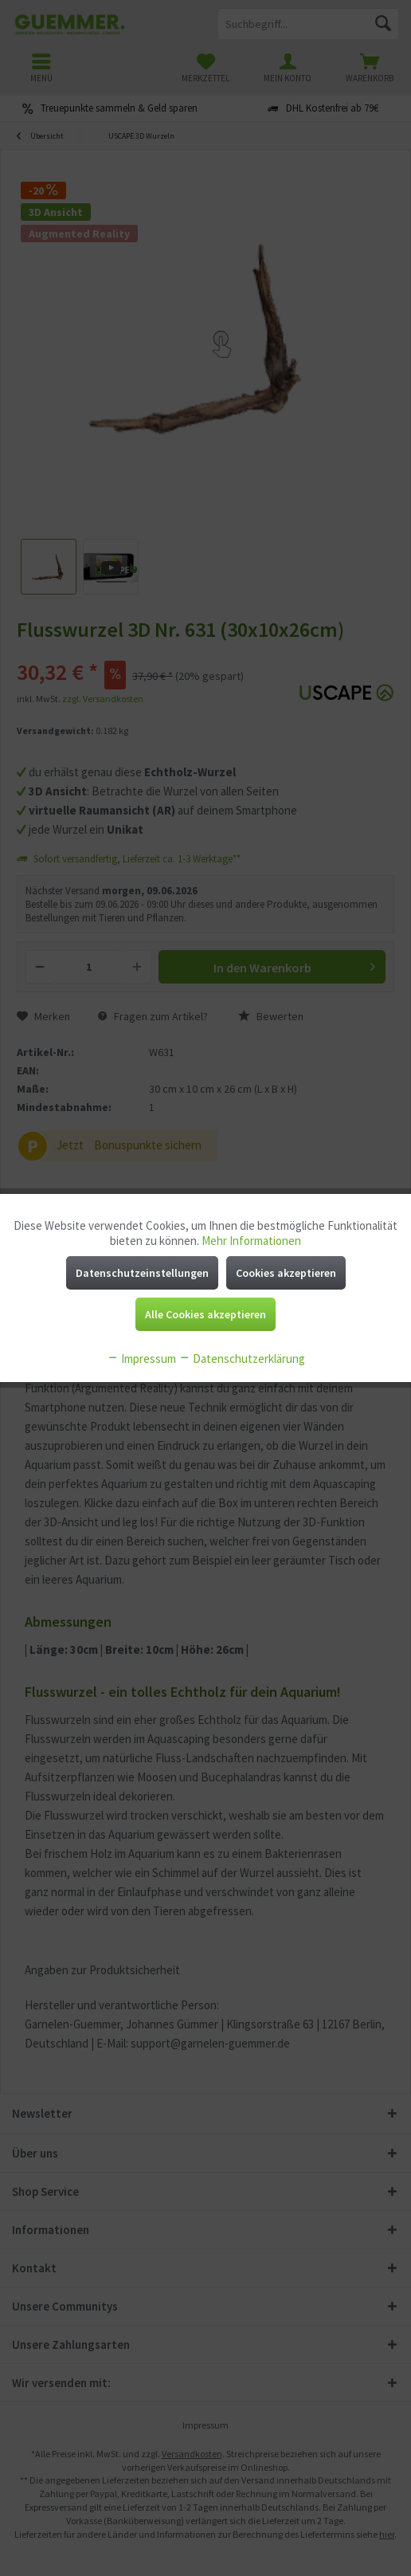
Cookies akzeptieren (286, 1273)
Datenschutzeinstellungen (142, 1273)
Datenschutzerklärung (241, 1358)
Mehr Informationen (251, 1240)
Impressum (141, 1358)
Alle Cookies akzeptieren (205, 1314)
